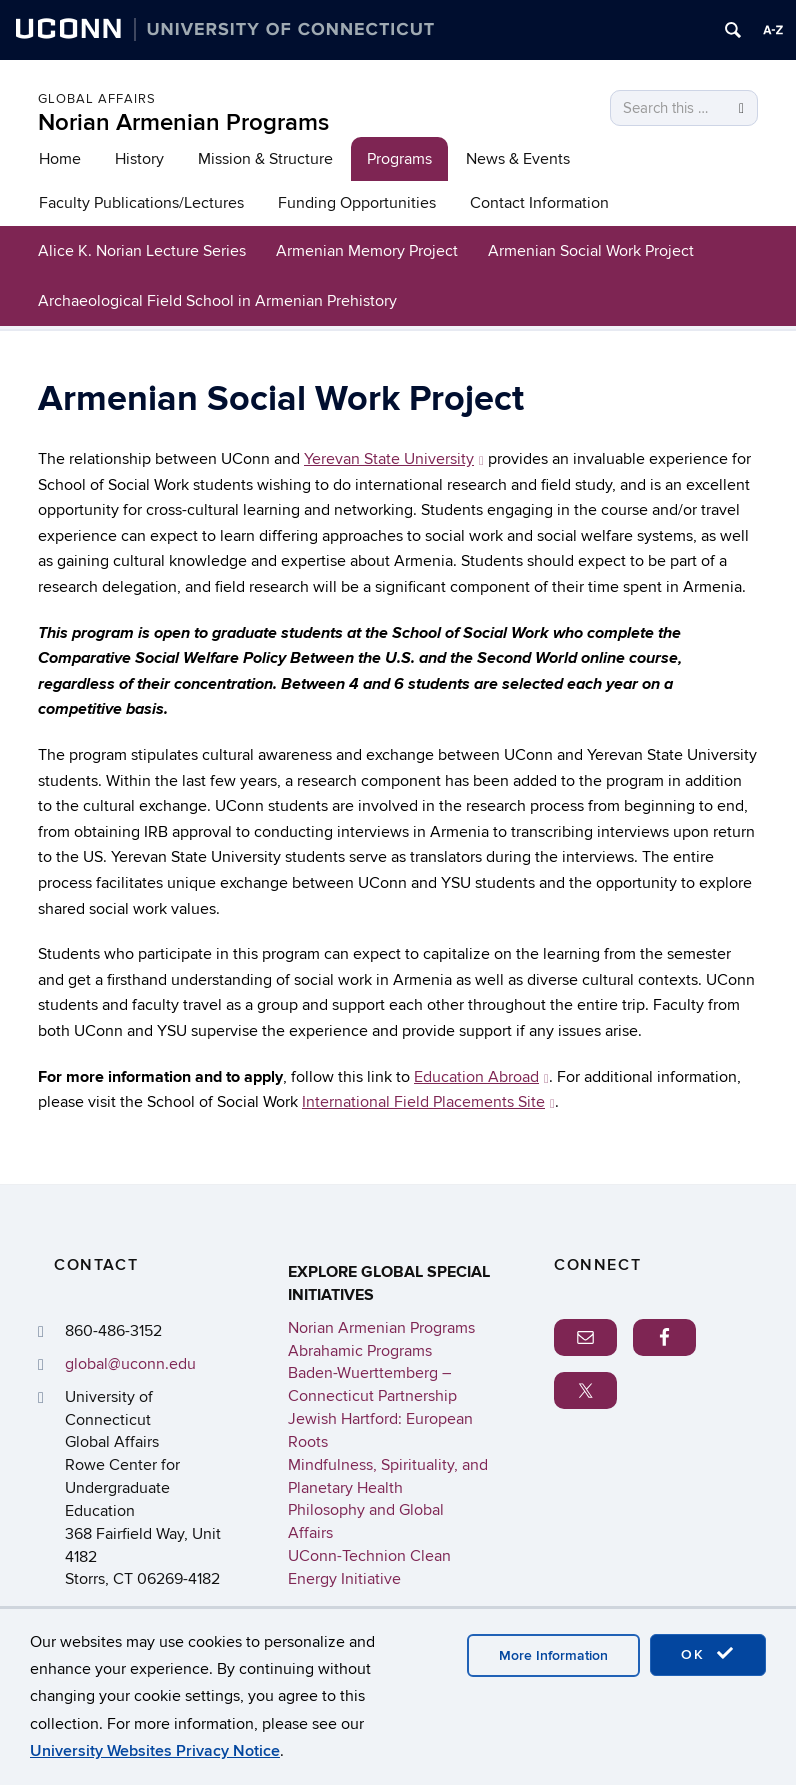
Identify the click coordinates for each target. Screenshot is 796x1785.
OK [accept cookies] (708, 1654)
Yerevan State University (394, 459)
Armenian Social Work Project (591, 251)
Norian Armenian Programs (183, 122)
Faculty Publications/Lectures (141, 203)
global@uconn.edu (130, 1364)
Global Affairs (97, 99)
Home (60, 159)
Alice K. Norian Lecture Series (142, 251)
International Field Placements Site (428, 1102)
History (139, 159)
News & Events (518, 159)
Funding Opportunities (357, 203)
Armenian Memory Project (367, 251)
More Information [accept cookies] (553, 1655)
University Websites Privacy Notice (155, 1751)
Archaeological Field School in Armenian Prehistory (217, 301)
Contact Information (539, 203)
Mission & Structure (265, 159)
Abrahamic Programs (360, 1351)
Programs (399, 159)
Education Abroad (481, 1077)
